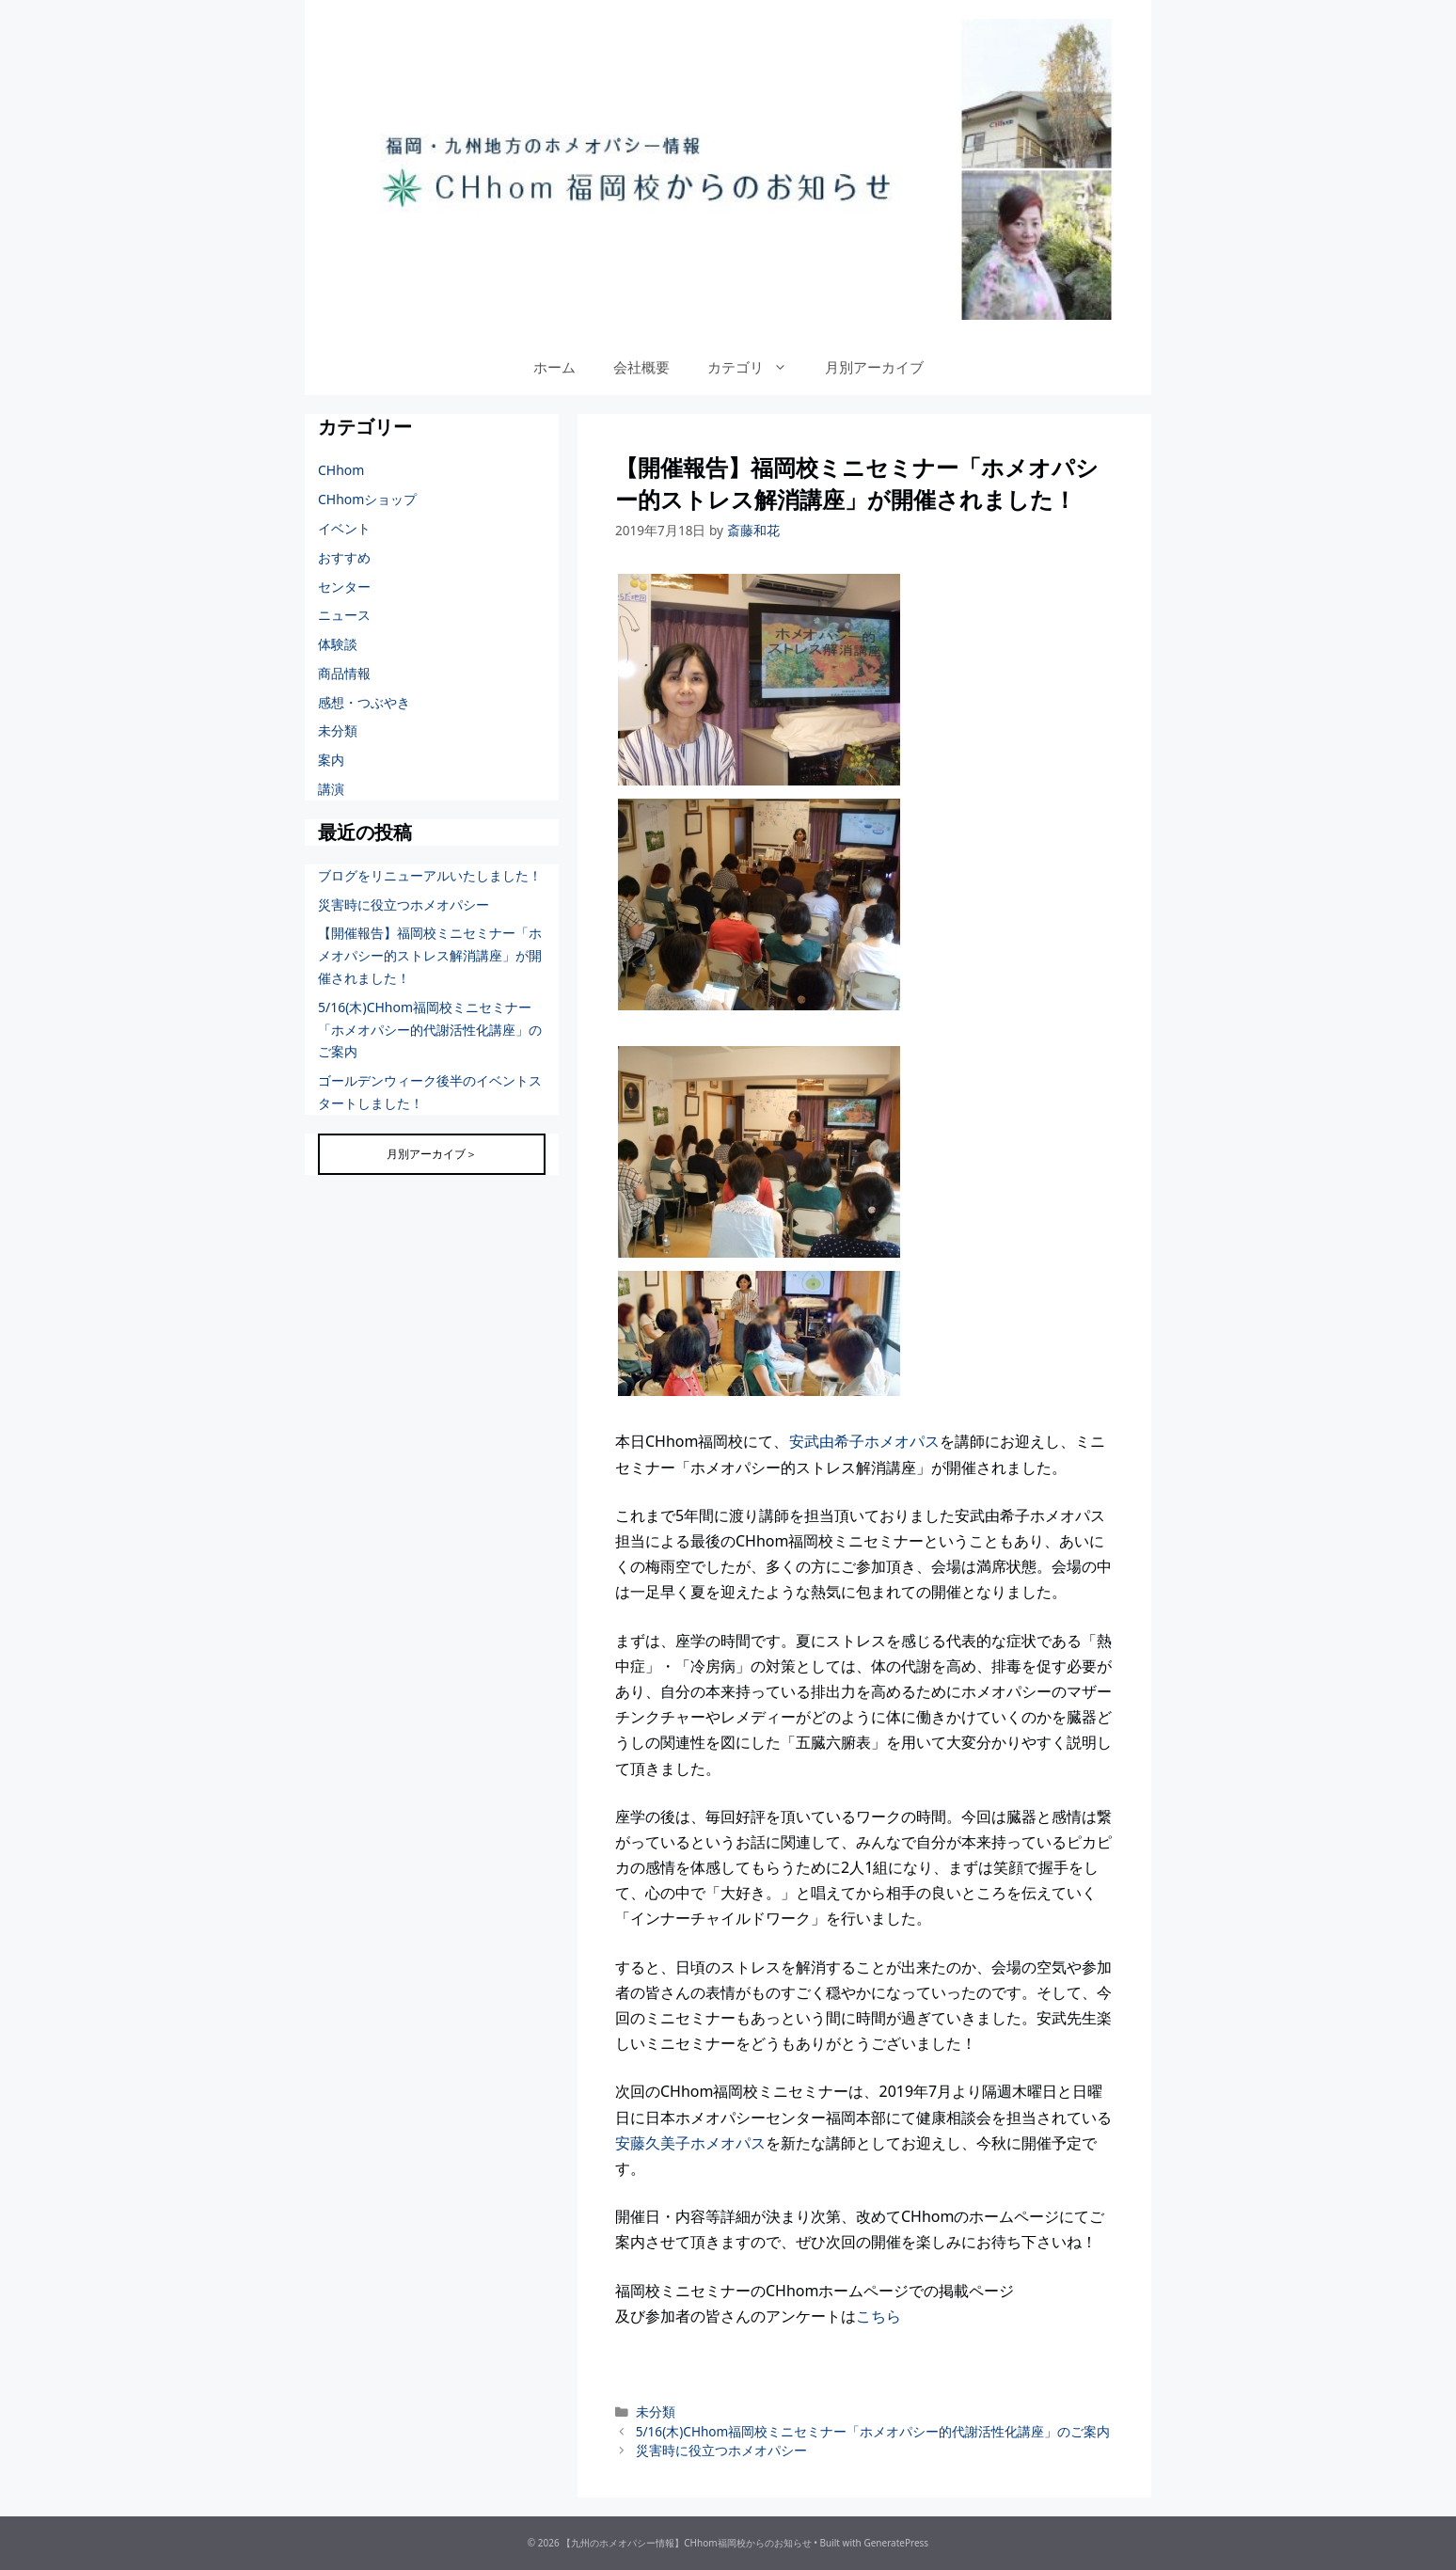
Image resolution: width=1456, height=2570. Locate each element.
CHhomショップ (367, 499)
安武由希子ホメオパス (864, 1441)
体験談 (337, 644)
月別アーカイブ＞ (432, 1154)
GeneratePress (895, 2542)
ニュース (344, 615)
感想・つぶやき (364, 702)
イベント (344, 528)
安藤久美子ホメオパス (690, 2143)
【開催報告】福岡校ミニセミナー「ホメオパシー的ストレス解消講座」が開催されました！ (430, 955)
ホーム (554, 366)
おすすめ (344, 557)
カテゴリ (756, 367)
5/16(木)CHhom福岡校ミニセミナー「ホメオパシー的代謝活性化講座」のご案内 (873, 2431)
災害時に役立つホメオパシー (721, 2450)
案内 (331, 760)
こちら (878, 2316)
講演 (331, 789)
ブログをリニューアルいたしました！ (430, 875)
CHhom (341, 470)
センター (344, 586)
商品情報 (344, 673)
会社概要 (641, 366)
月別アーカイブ (874, 366)
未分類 (655, 2411)
